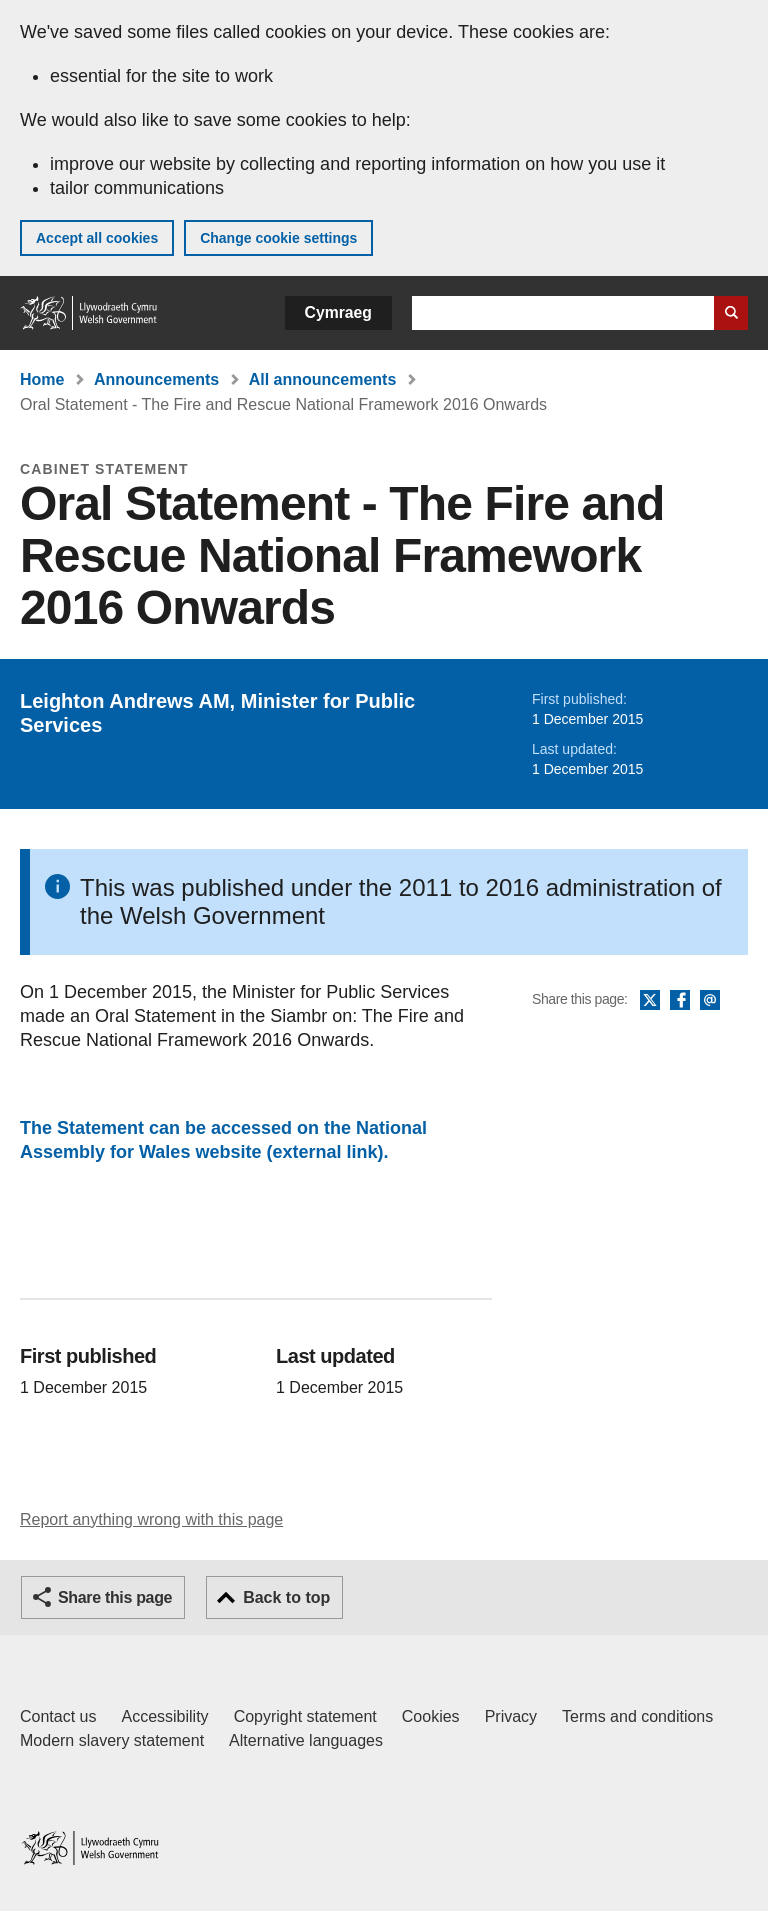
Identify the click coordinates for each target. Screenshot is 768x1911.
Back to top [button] (286, 1597)
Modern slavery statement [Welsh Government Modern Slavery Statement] (112, 1740)
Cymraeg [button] (338, 312)
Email (710, 1001)
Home (42, 379)
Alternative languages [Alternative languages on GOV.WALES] (306, 1740)
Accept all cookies (97, 238)
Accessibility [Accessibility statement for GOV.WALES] (164, 1716)
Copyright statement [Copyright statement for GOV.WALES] (305, 1716)
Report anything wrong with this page (151, 1519)
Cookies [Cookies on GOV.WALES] (431, 1716)
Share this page (115, 1597)
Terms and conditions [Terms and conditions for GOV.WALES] (637, 1716)
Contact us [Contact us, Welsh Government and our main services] (58, 1716)
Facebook (680, 1001)
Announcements (156, 379)
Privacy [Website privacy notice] (511, 1716)
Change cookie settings (278, 238)
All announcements (323, 379)
